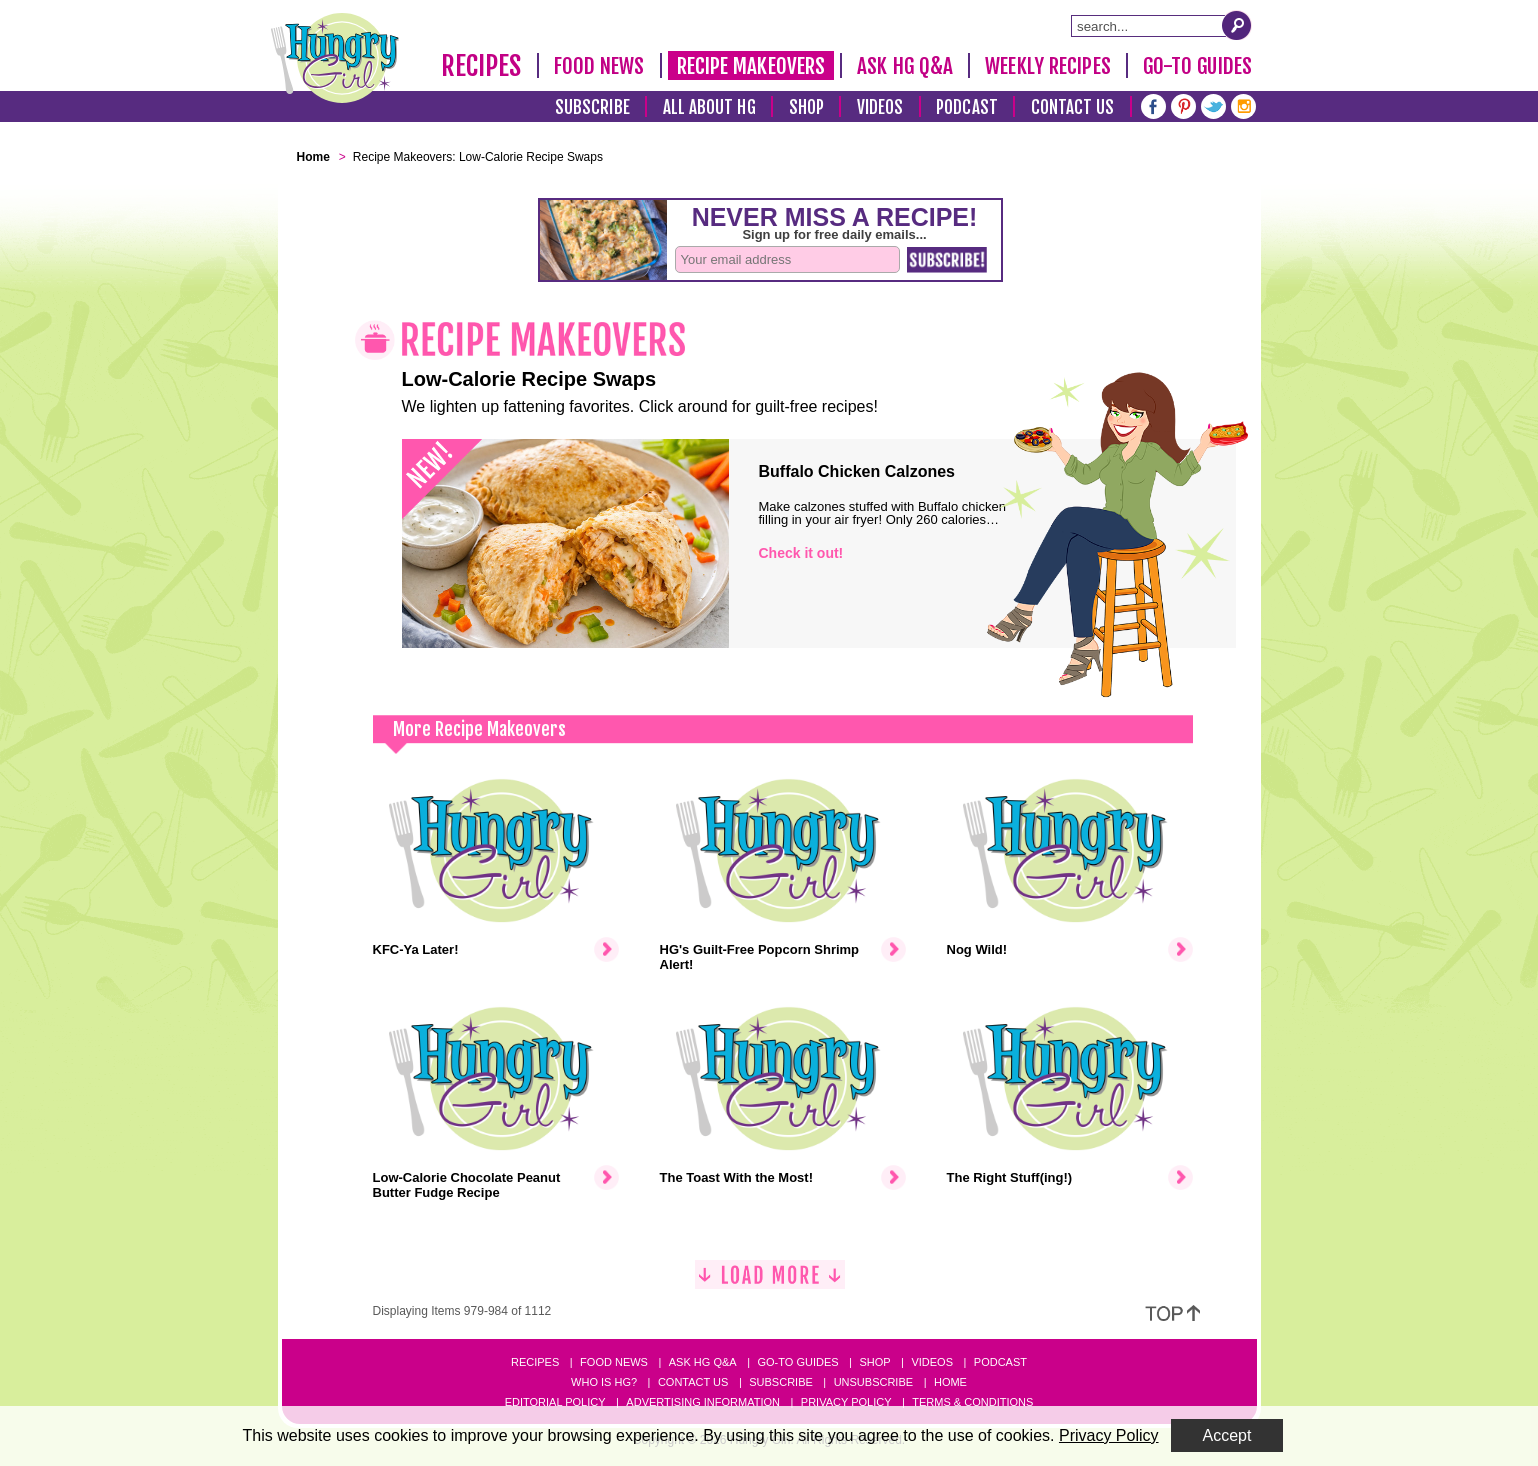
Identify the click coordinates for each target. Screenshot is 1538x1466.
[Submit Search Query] (1237, 25)
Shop (806, 107)
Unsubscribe (873, 1382)
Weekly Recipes (1047, 66)
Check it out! (801, 553)
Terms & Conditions (972, 1402)
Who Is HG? (604, 1382)
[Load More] (770, 1282)
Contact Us (1073, 107)
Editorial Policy (555, 1402)
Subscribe (592, 107)
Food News (599, 66)
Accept (1227, 1435)
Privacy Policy (846, 1402)
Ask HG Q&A (905, 66)
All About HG (709, 107)
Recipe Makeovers (751, 66)
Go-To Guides (1197, 66)
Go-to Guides (797, 1362)
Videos (880, 107)
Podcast (967, 107)
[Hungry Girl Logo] (335, 58)
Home (950, 1382)
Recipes (481, 66)
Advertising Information (703, 1402)
